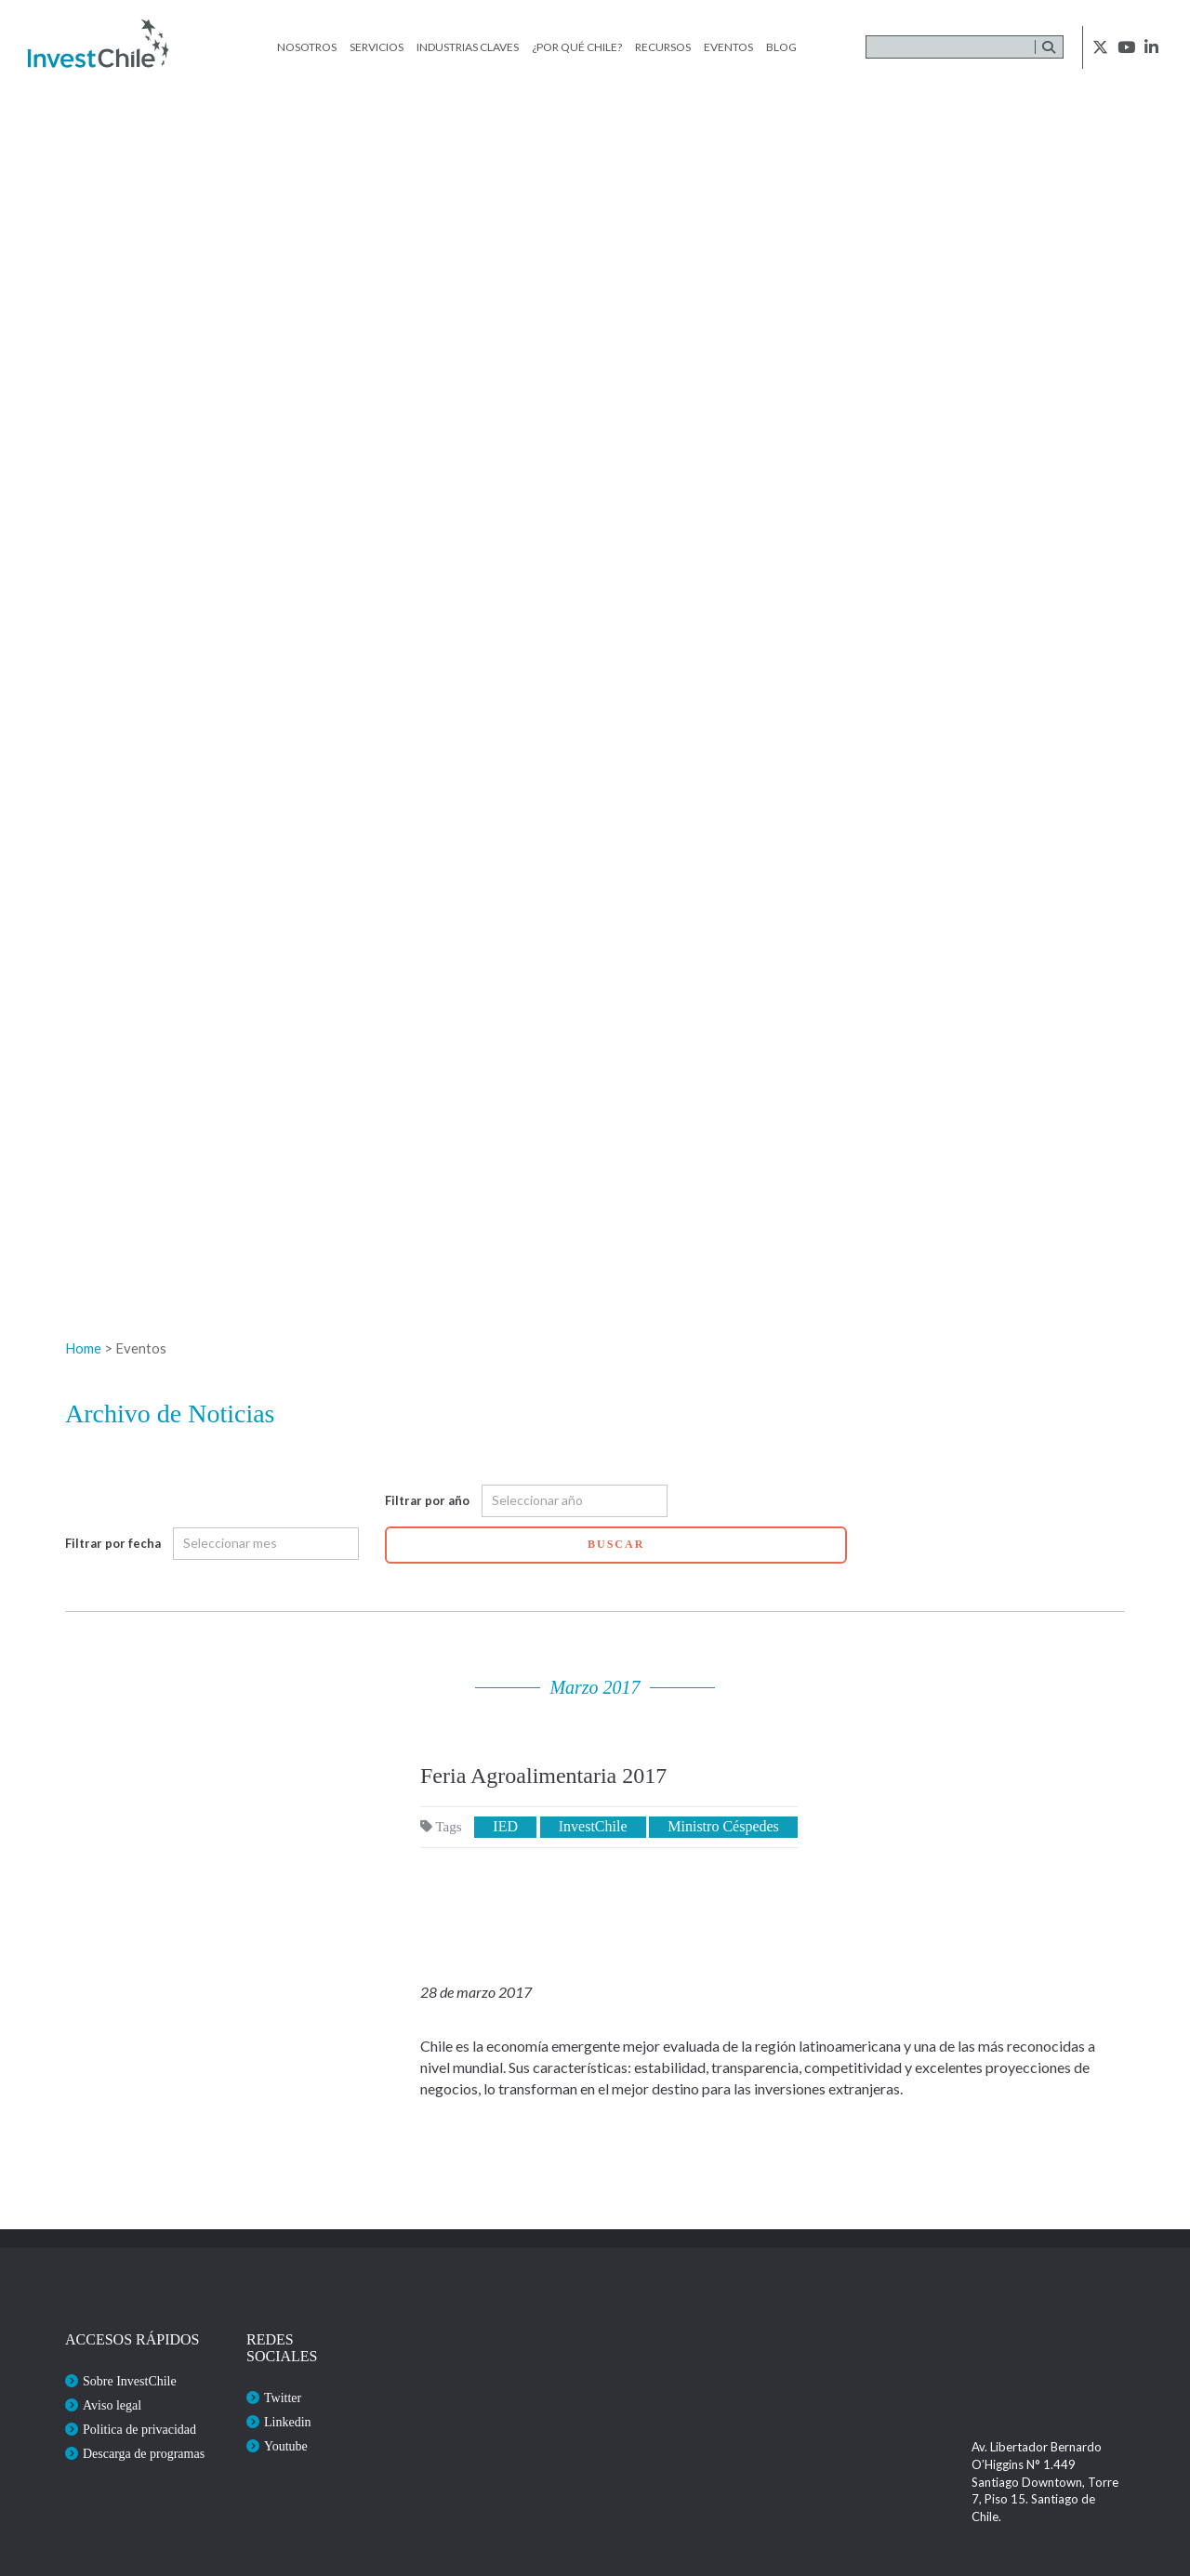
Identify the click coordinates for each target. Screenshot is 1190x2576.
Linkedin (287, 2422)
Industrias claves (467, 47)
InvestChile (593, 1826)
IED (505, 1826)
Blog (781, 47)
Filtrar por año (427, 1500)
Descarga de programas (144, 2454)
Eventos (728, 47)
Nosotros (307, 47)
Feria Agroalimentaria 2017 (543, 1776)
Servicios (376, 47)
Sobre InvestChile (130, 2381)
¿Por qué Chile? (577, 47)
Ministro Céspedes (723, 1826)
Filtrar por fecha (113, 1543)
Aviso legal (112, 2405)
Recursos (663, 47)
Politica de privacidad (139, 2430)
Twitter (282, 2398)
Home (83, 1348)
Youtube (286, 2446)
